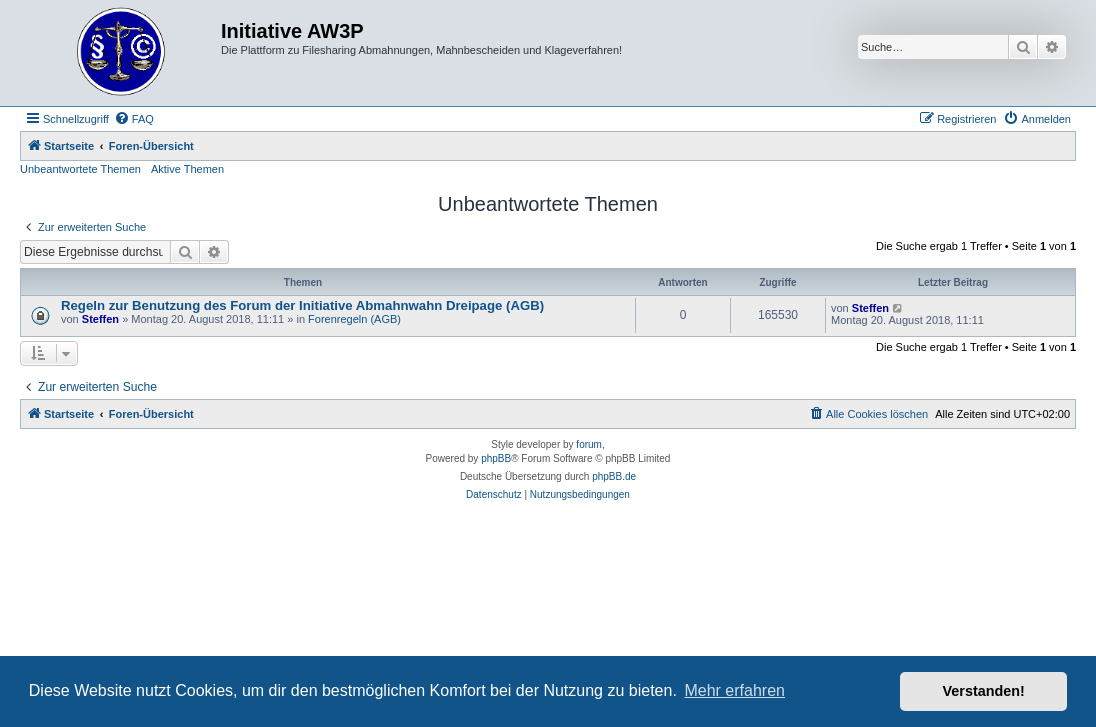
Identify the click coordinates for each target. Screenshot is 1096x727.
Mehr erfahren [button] (734, 690)
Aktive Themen (187, 169)
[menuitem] (134, 119)
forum (589, 444)
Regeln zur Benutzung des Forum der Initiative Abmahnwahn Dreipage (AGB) (302, 305)
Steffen (100, 319)
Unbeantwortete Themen (80, 169)
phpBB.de (614, 476)
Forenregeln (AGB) (354, 319)
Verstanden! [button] (984, 691)
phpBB (496, 458)
